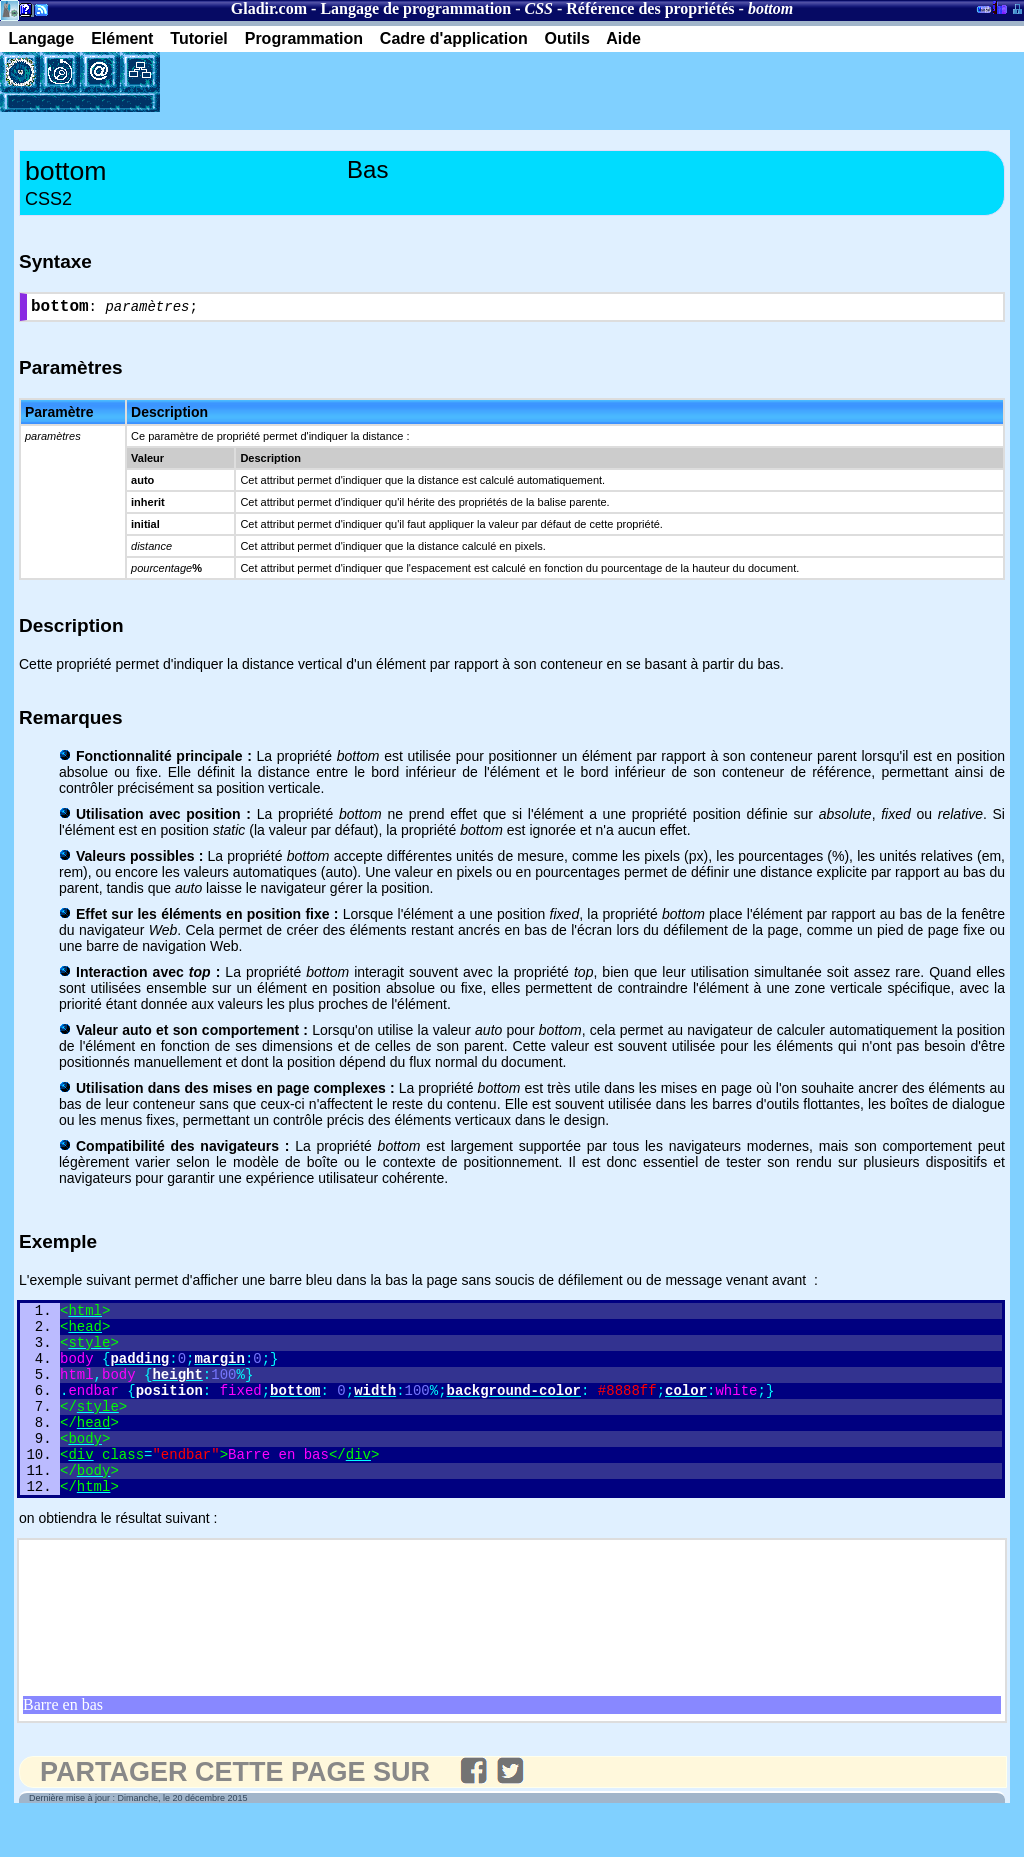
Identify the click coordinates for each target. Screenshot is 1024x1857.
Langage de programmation (415, 8)
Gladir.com (269, 8)
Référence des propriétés (650, 8)
